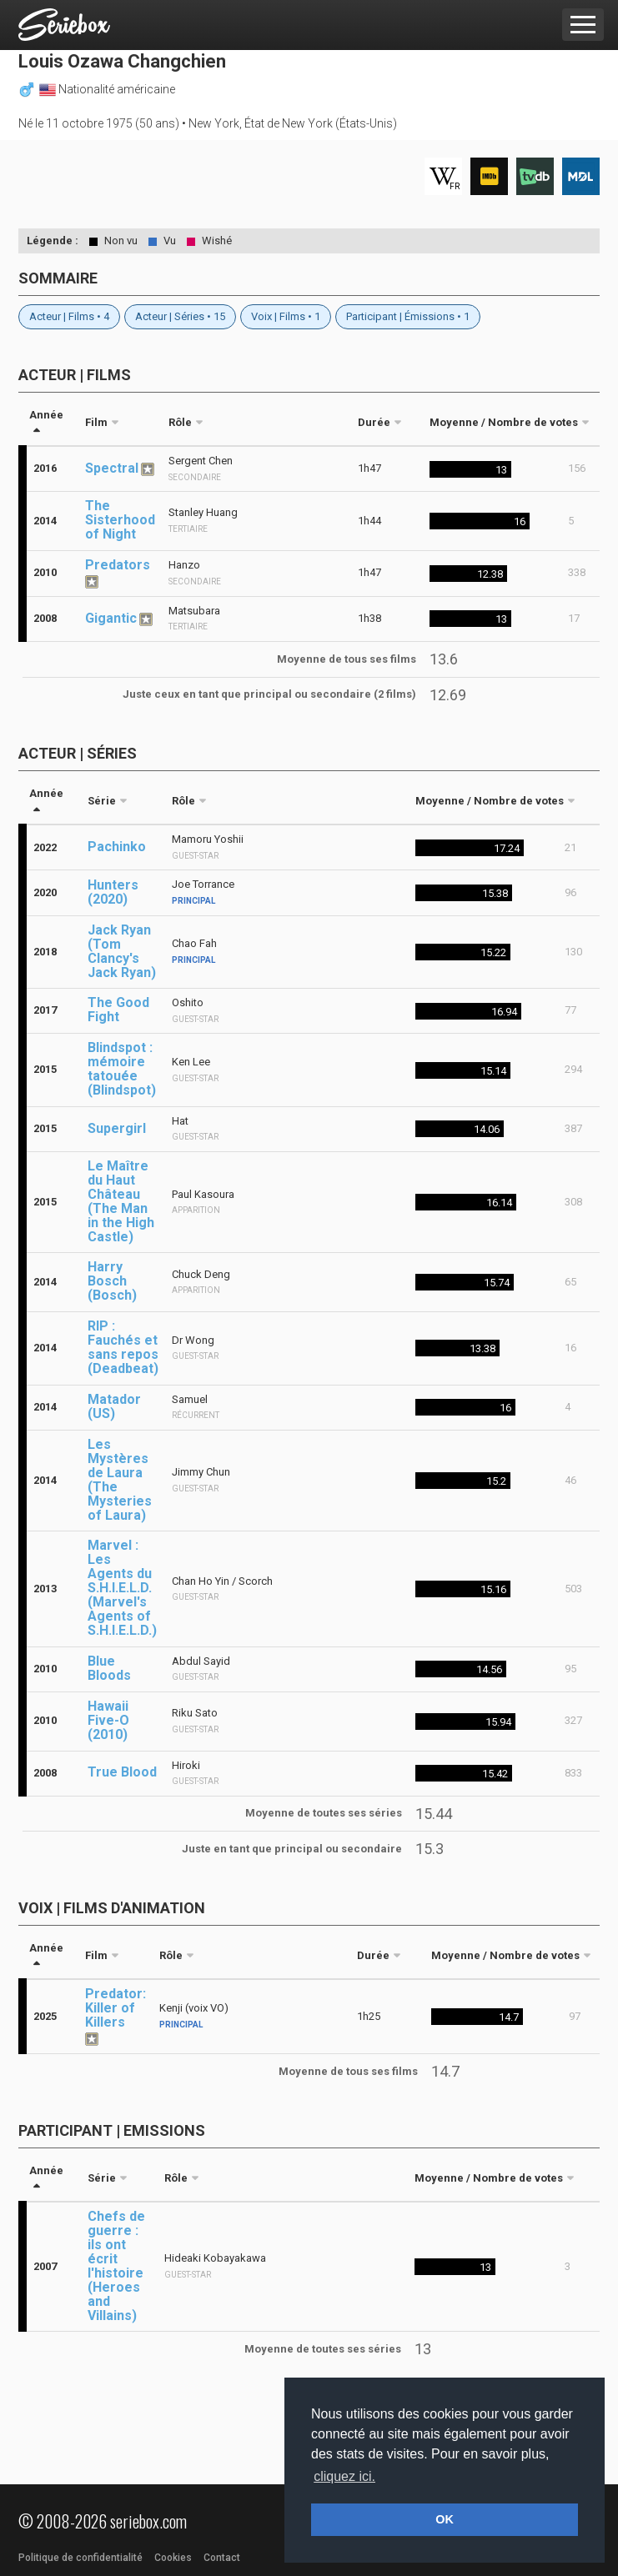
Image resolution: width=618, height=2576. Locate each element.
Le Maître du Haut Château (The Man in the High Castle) (121, 1201)
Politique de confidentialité (80, 2557)
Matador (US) (114, 1406)
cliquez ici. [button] (344, 2476)
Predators (117, 565)
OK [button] (444, 2519)
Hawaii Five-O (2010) (108, 1720)
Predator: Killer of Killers (115, 2008)
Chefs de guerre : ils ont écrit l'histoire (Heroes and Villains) (116, 2266)
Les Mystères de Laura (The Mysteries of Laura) (120, 1479)
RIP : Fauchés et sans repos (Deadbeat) (123, 1347)
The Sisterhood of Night (120, 520)
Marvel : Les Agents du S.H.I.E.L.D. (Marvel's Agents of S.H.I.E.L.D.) (122, 1587)
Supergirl (117, 1128)
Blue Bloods (109, 1668)
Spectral (111, 468)
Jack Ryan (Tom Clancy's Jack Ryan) (122, 951)
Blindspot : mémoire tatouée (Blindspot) (122, 1068)
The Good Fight (118, 1009)
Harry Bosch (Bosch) (112, 1281)
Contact (221, 2557)
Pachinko (117, 846)
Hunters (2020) (113, 892)
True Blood (122, 1772)
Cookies (173, 2557)
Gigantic (111, 618)
